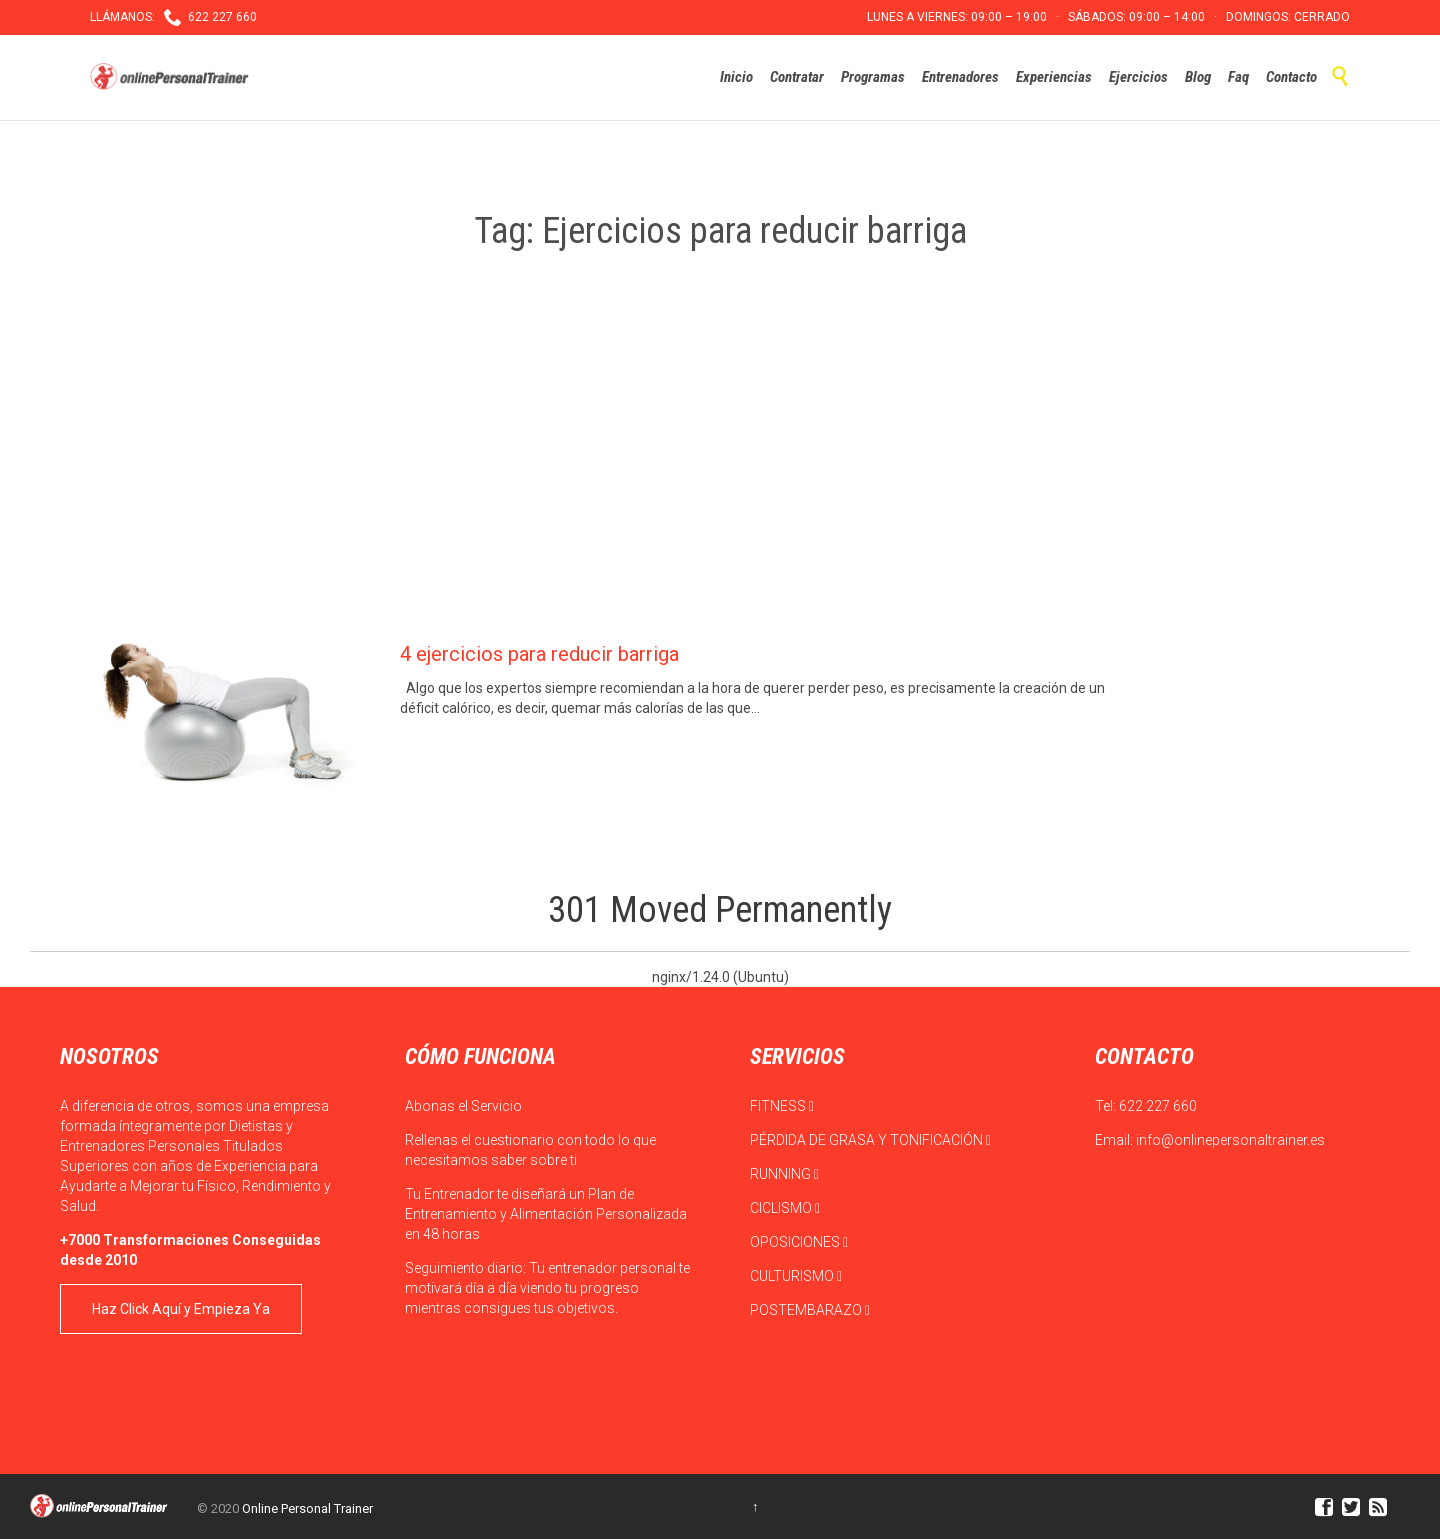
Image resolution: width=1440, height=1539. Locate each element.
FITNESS (782, 1106)
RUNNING (784, 1174)
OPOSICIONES (799, 1242)
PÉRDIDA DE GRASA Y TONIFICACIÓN (870, 1140)
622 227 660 (1158, 1106)
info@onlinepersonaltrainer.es (1230, 1140)
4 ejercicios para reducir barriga (539, 654)
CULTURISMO (796, 1276)
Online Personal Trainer (307, 1508)
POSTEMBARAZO (810, 1310)
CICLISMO (785, 1208)
